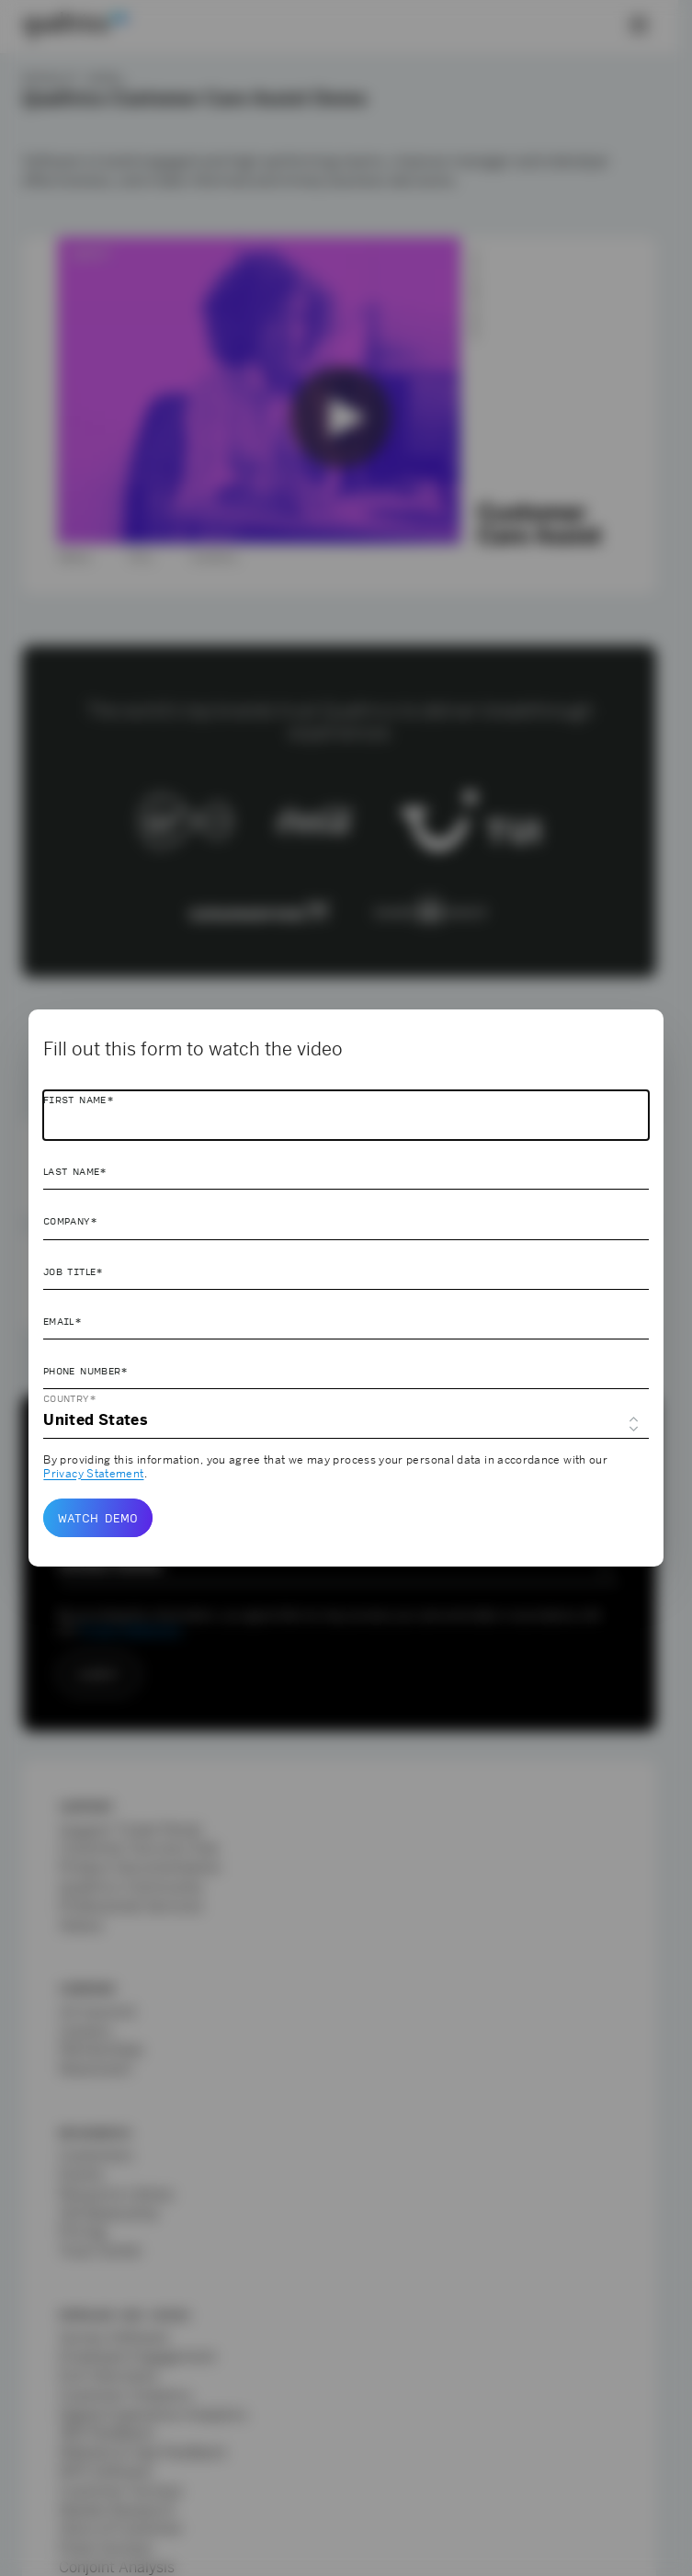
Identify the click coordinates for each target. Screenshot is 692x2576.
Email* (62, 1321)
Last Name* (75, 1171)
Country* (69, 1398)
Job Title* (73, 1271)
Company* (70, 1220)
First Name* (78, 1099)
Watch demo (98, 1518)
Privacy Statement (93, 1473)
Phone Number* (86, 1370)
